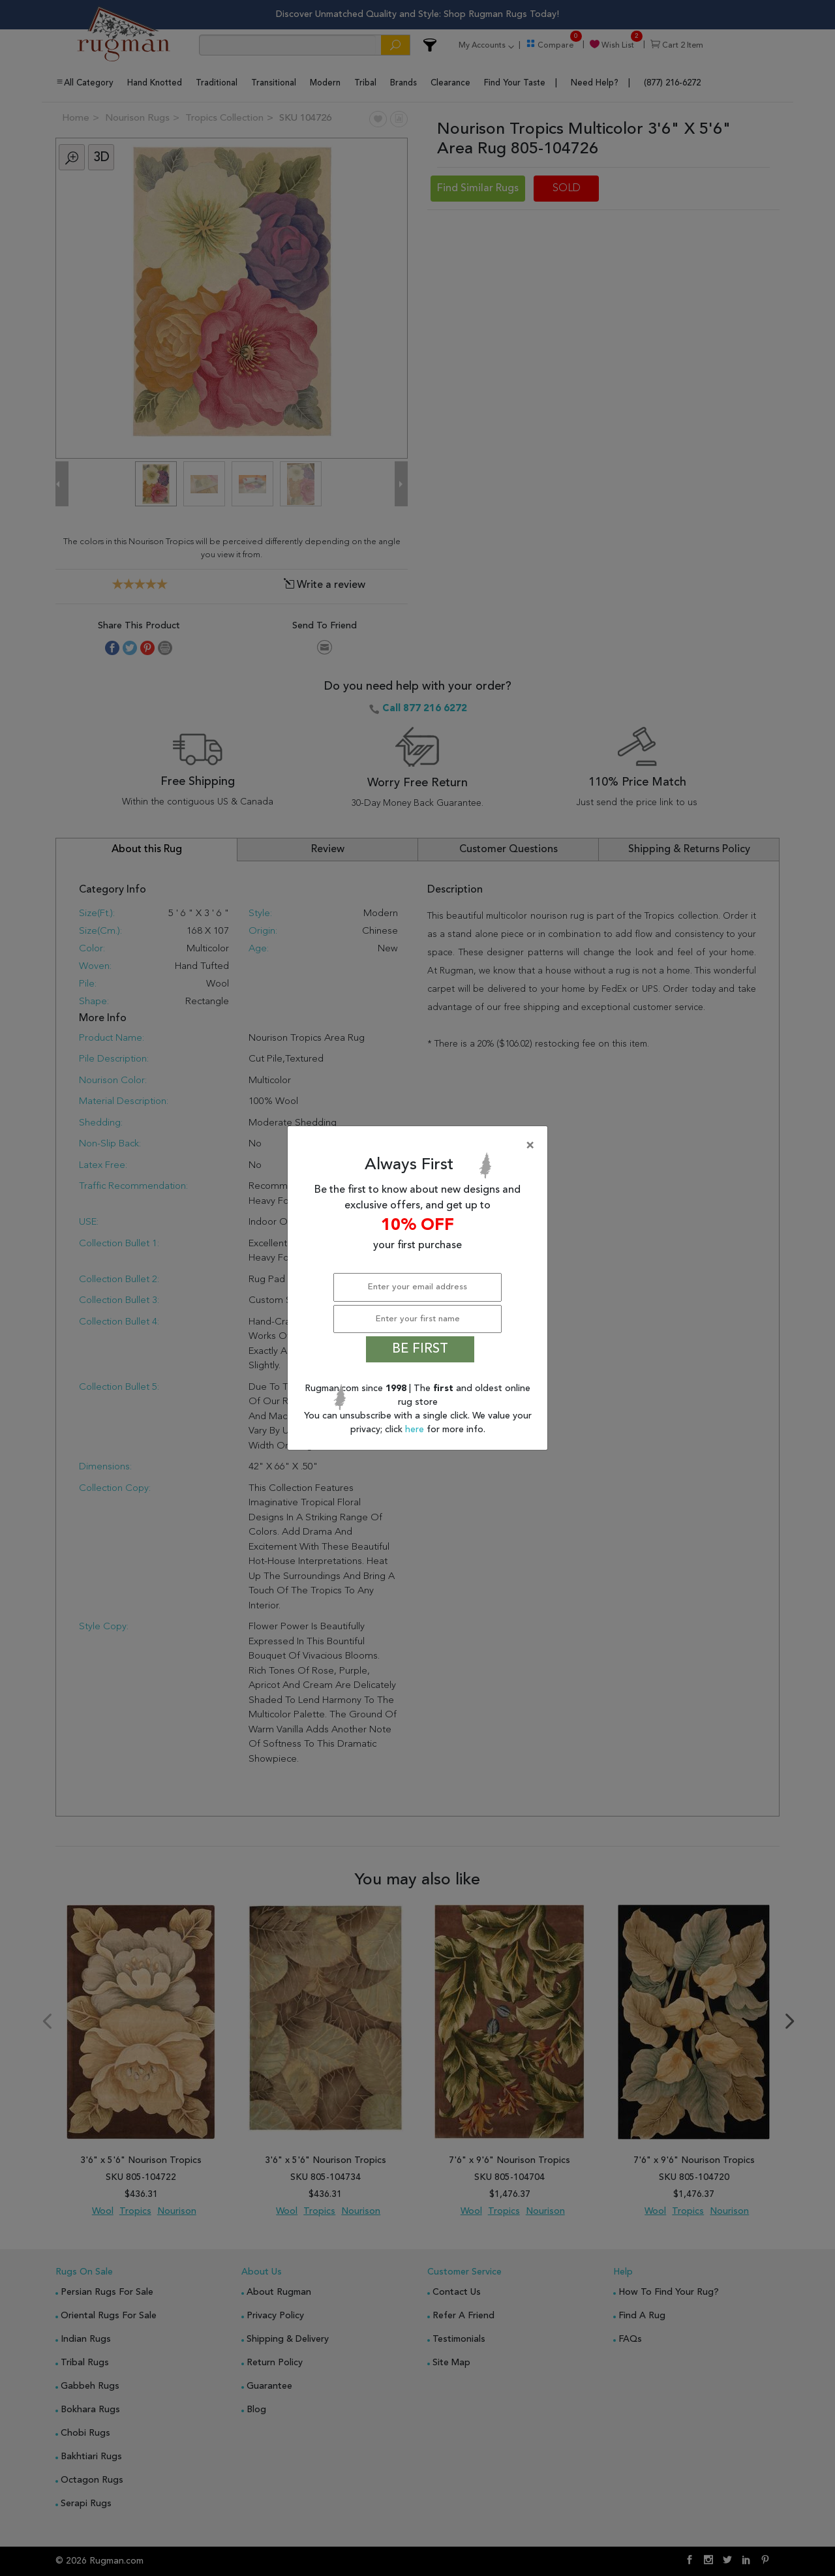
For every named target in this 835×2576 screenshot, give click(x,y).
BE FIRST (420, 1349)
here (416, 1429)
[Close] (420, 1145)
